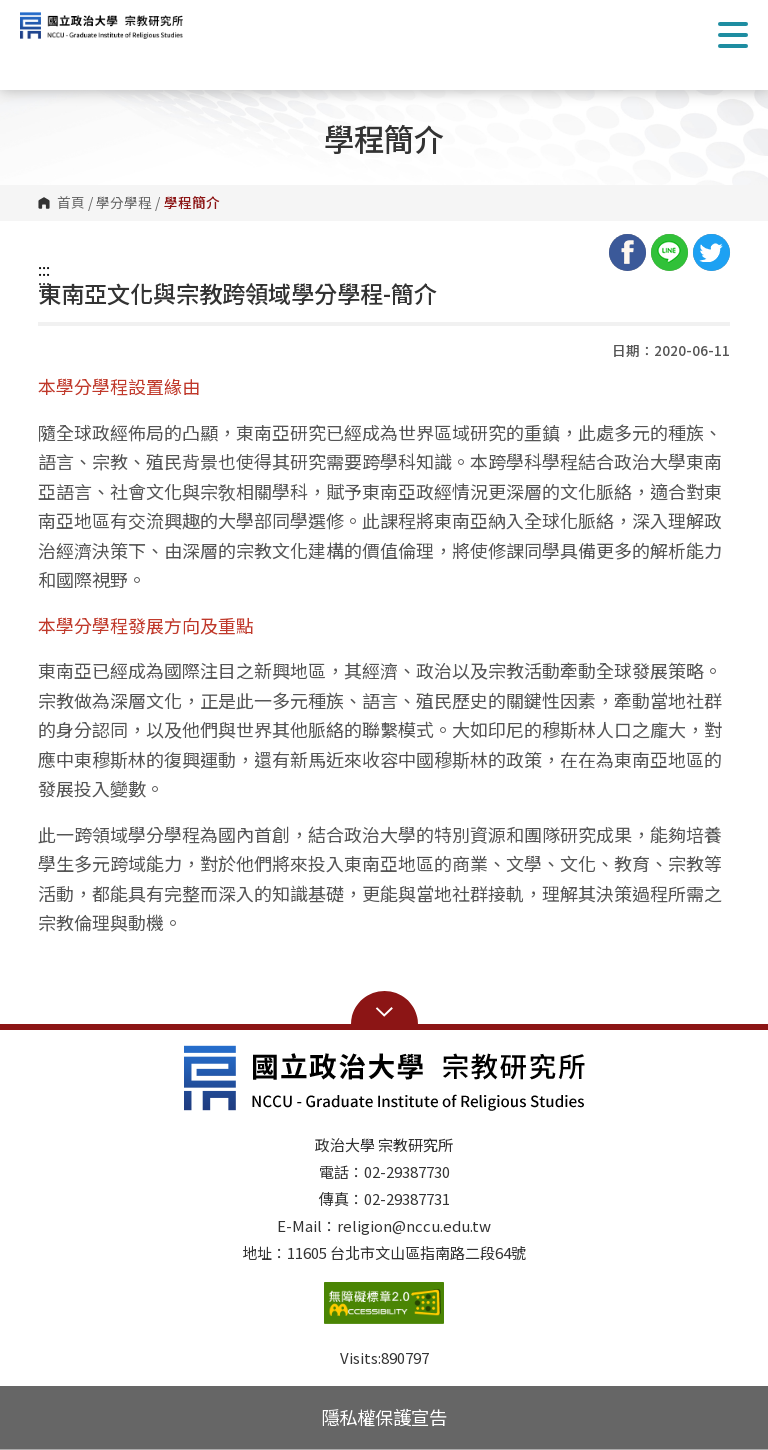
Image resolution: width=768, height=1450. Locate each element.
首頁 (71, 203)
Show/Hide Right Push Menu (733, 35)
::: (44, 269)
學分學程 (124, 203)
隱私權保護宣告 (384, 1417)
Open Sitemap (384, 1010)
